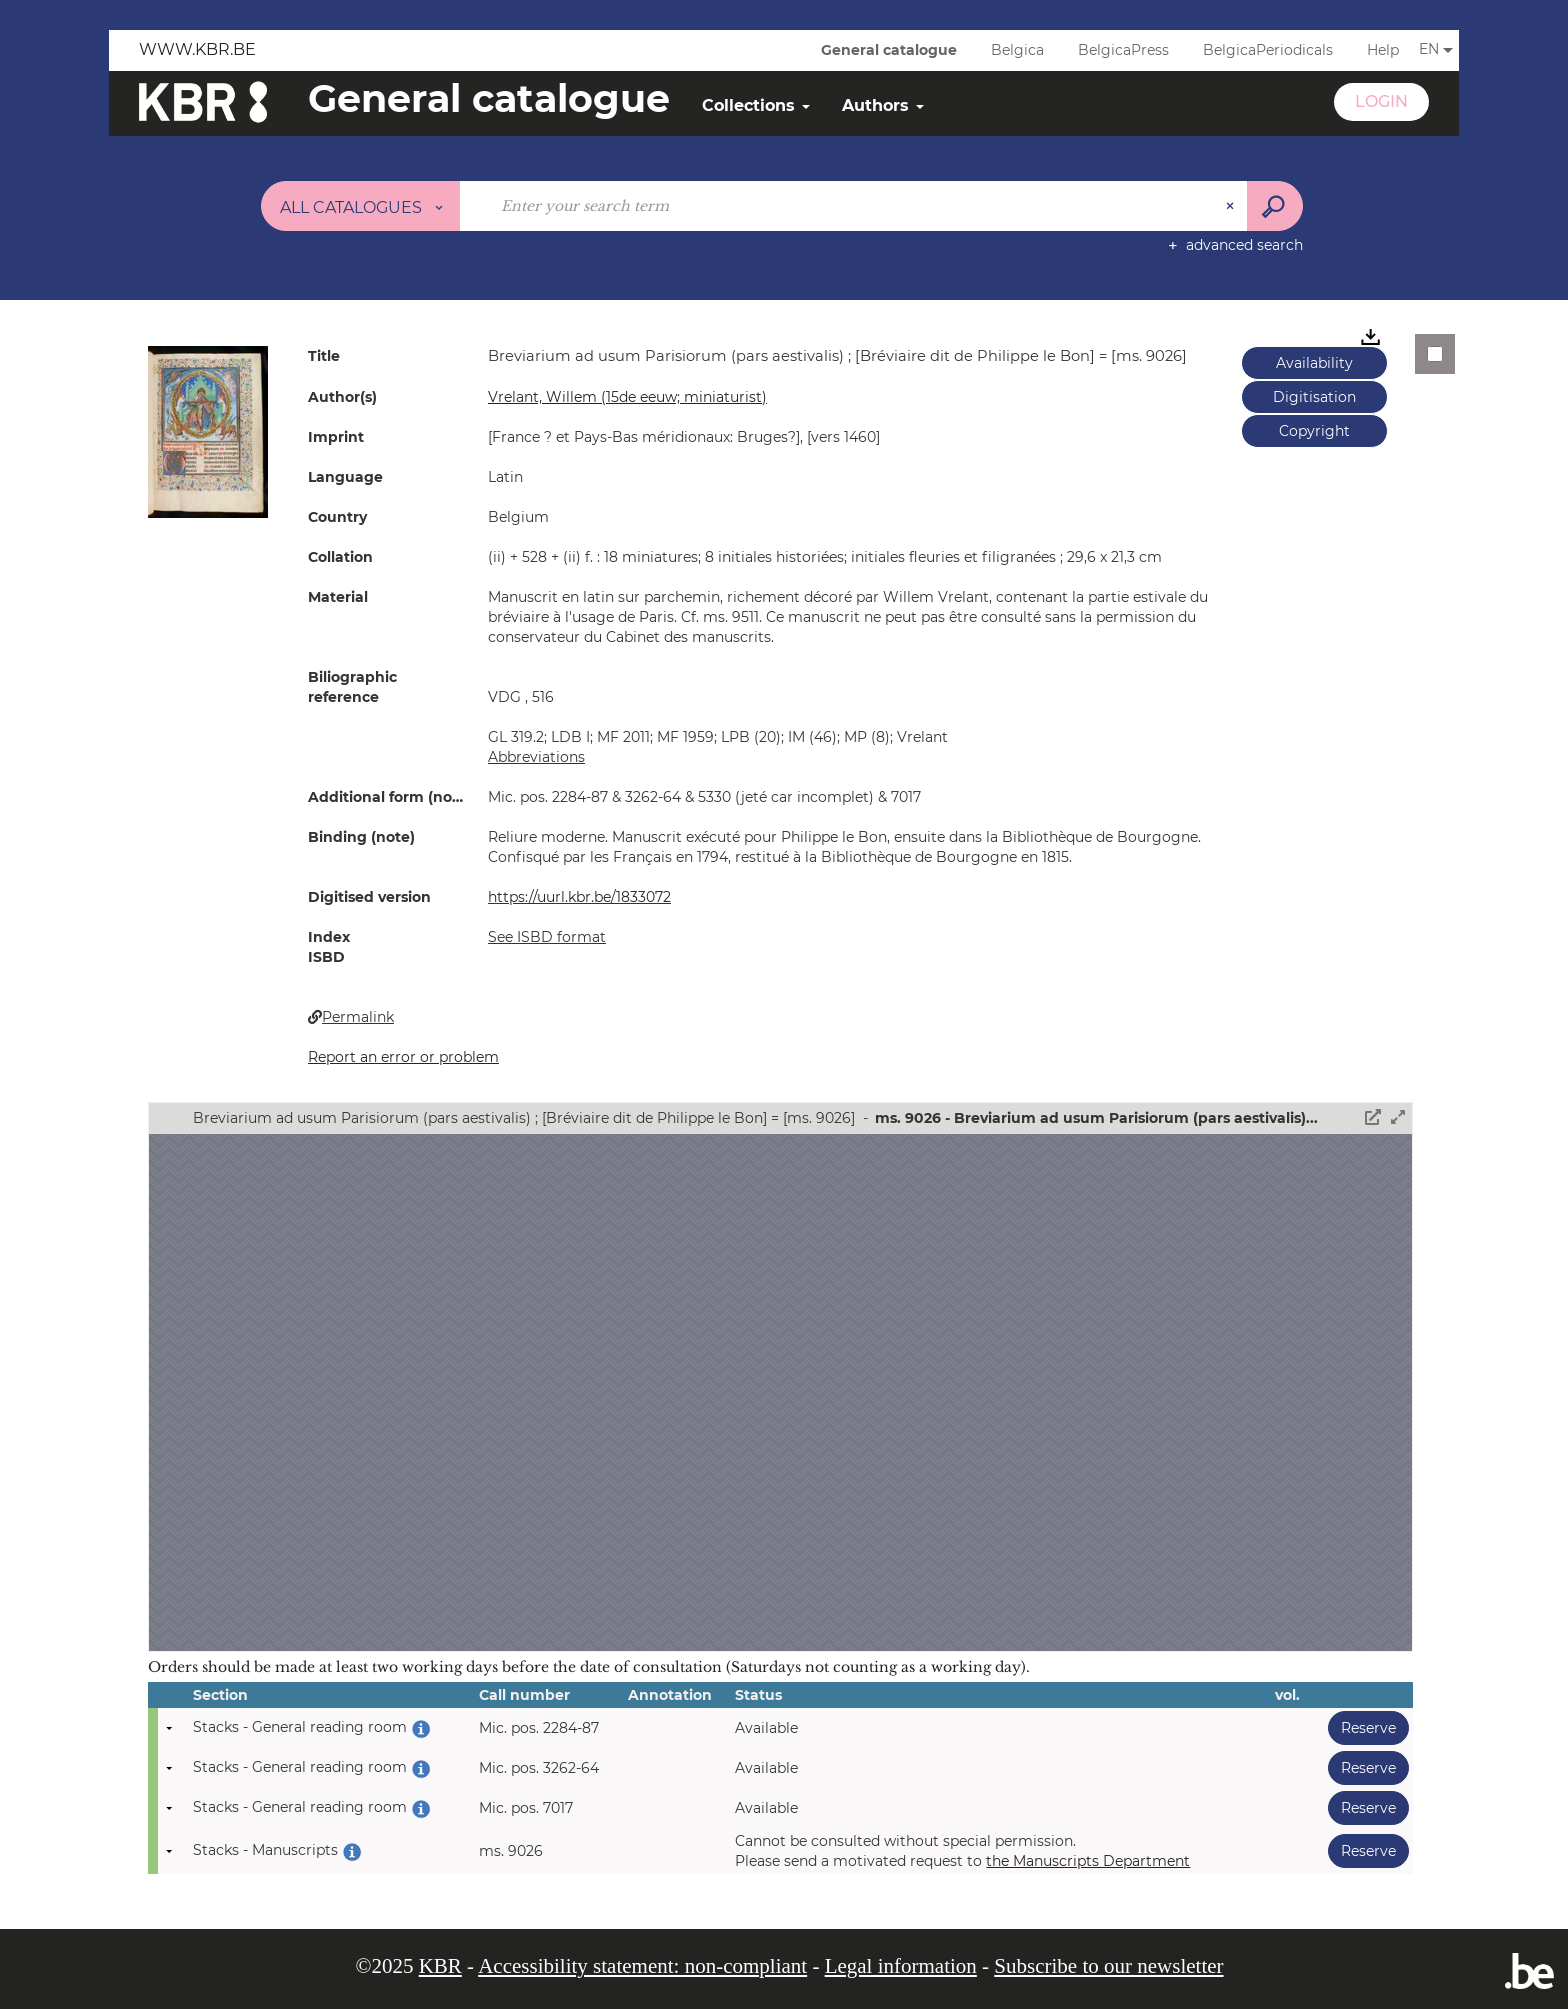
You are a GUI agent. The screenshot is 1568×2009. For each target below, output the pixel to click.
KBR (440, 1966)
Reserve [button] (1362, 1727)
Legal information (901, 1966)
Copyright (1314, 431)
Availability (1314, 363)
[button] (208, 430)
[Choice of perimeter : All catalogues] (361, 206)
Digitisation (1314, 397)
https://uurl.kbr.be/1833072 (579, 897)
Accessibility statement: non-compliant (642, 1966)
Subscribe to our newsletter (1108, 1966)
